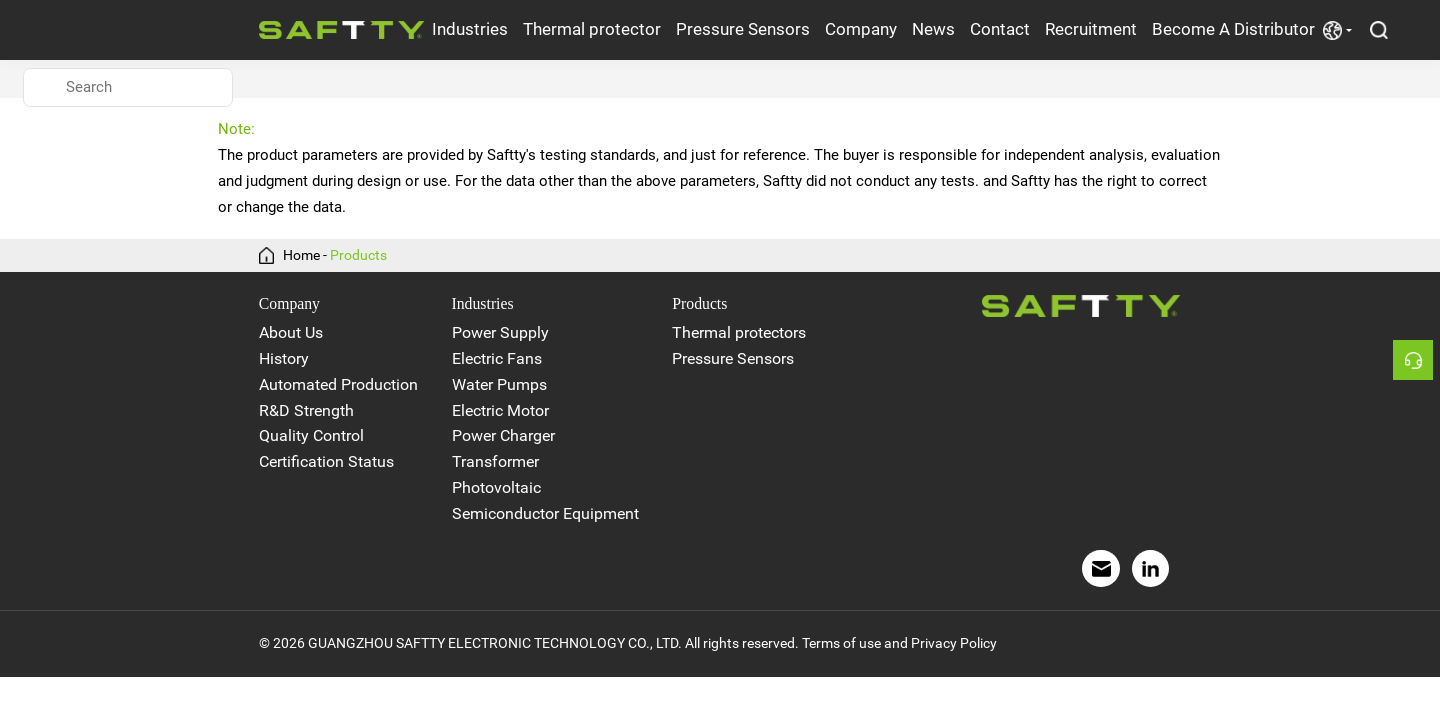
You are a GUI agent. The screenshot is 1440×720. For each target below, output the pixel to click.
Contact (1000, 29)
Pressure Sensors (743, 29)
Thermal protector (592, 29)
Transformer (495, 461)
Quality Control (311, 435)
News (933, 29)
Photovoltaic (496, 487)
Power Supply (500, 332)
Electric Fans (497, 358)
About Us (291, 332)
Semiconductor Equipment (545, 513)
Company (861, 29)
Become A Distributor (1233, 29)
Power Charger (503, 435)
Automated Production (338, 384)
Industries (470, 29)
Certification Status (326, 461)
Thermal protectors (739, 332)
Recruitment (1091, 29)
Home (301, 256)
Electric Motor (500, 410)
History (284, 358)
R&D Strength (306, 410)
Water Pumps (499, 384)
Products (358, 256)
